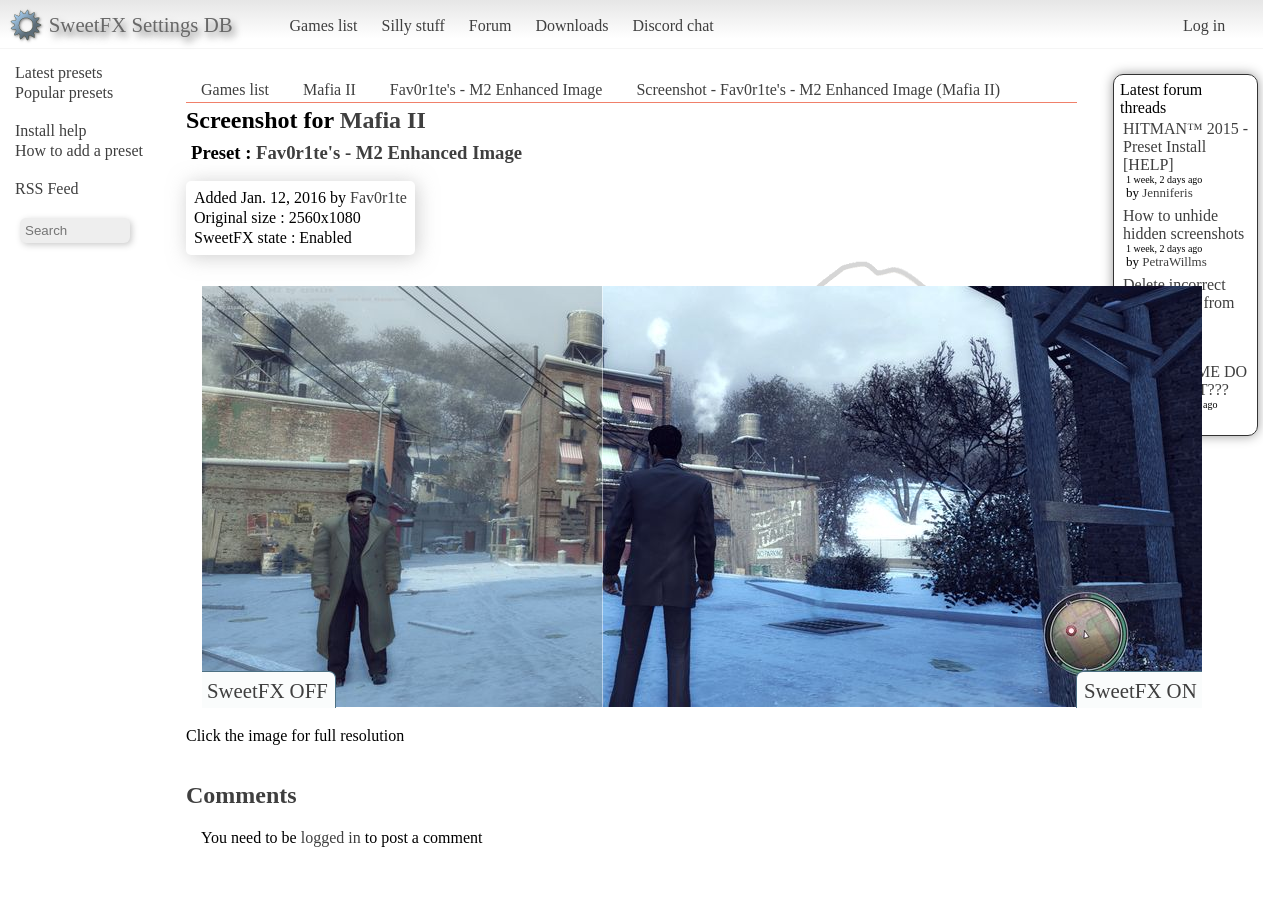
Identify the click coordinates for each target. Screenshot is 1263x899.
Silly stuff (413, 25)
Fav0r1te (378, 197)
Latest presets (59, 72)
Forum (490, 25)
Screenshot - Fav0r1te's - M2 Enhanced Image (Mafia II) (818, 89)
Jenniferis (1167, 192)
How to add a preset (79, 150)
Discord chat (672, 25)
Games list (324, 25)
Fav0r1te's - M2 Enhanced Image (496, 89)
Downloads (571, 25)
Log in (1204, 25)
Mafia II (329, 89)
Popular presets (64, 92)
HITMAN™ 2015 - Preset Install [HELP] (1185, 146)
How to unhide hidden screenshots (1183, 224)
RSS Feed (47, 188)
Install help (51, 130)
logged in (331, 837)
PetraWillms (1174, 261)
